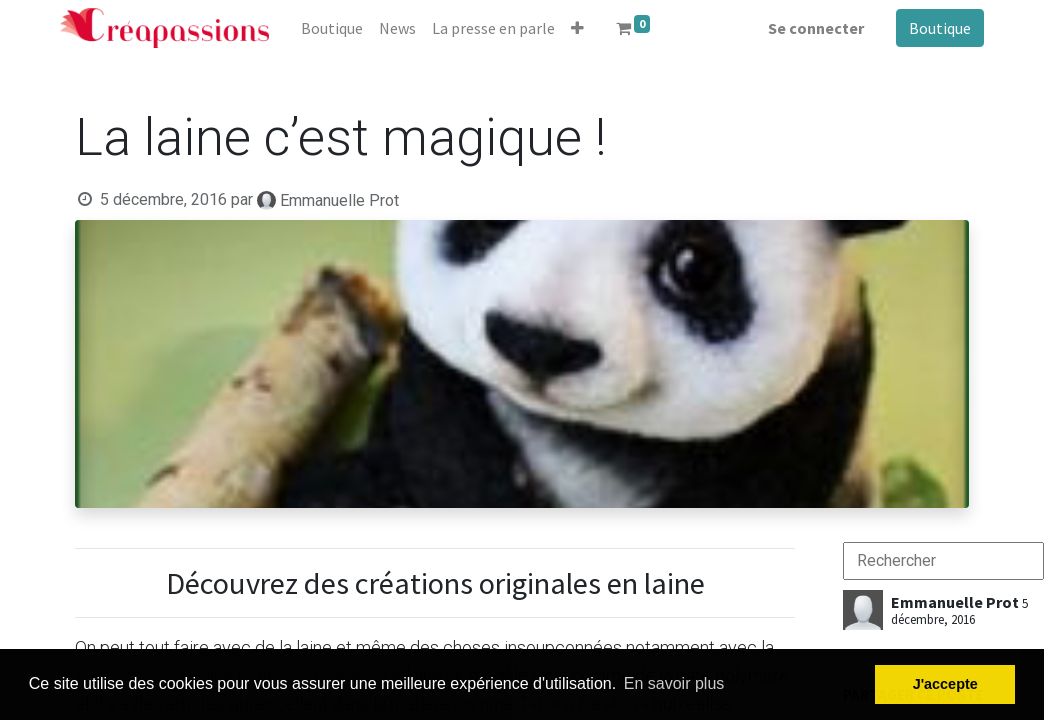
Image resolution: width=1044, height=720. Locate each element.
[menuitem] (332, 28)
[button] (577, 28)
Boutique (940, 28)
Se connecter (816, 28)
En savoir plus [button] (674, 683)
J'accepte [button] (945, 684)
